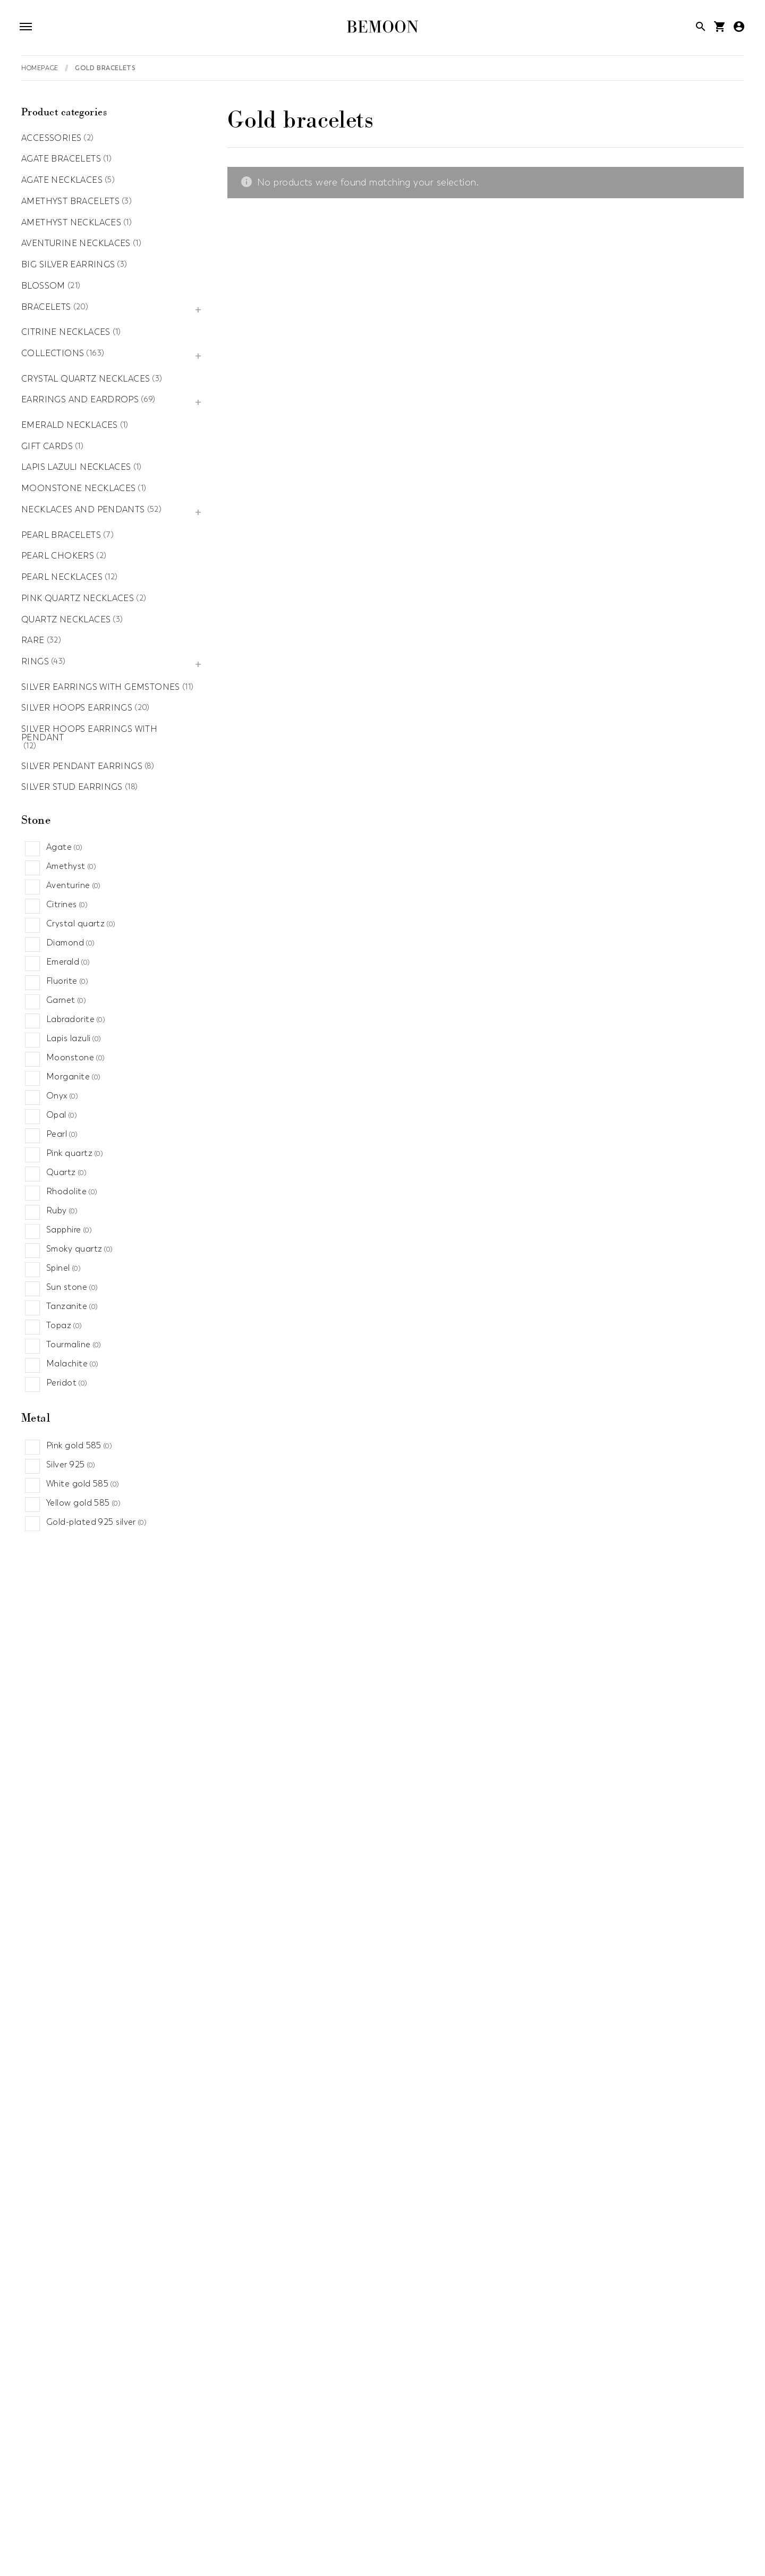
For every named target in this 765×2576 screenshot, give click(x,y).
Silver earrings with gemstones (100, 687)
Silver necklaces (632, 2096)
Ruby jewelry (364, 2558)
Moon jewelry (309, 2537)
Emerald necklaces (69, 425)
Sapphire (69, 1230)
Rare (33, 641)
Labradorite (75, 1019)
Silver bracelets (361, 2082)
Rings (35, 662)
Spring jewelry (605, 2558)
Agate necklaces (62, 180)
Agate (64, 847)
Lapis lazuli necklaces (76, 467)
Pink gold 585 (79, 1445)
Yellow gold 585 (83, 1503)
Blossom (43, 286)
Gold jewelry (381, 2516)
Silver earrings (200, 2273)
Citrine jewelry (363, 2495)
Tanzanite (72, 1306)
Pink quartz (74, 1153)
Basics (358, 2382)
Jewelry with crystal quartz (540, 2516)
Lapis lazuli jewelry (148, 2537)
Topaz (64, 1325)
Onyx (62, 1096)
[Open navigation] (27, 27)
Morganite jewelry (475, 2537)
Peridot (67, 1383)
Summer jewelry (676, 2558)
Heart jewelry (446, 2516)
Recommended (212, 2558)
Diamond (70, 943)
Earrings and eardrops (80, 400)
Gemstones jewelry (187, 2516)
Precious (362, 2367)
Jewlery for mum (639, 2516)
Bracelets (46, 307)
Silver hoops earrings (76, 708)
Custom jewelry (434, 2495)
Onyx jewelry (585, 2537)
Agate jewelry (48, 2495)
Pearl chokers (57, 556)
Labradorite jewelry (60, 2537)
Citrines (67, 904)
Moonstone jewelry (387, 2537)
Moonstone (75, 1057)
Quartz (66, 1172)
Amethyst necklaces (71, 223)
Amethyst (71, 866)
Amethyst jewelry (123, 2495)
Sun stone (72, 1287)
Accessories (51, 138)
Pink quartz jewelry (59, 2558)
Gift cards (47, 447)
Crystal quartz (81, 923)
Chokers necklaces (637, 2067)
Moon (358, 2353)
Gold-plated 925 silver (96, 1522)
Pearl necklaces (62, 577)
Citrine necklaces (65, 332)
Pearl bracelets (61, 535)
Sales (413, 2558)
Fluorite (67, 981)
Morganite (73, 1077)
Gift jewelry (261, 2516)
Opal (61, 1115)
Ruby (62, 1210)
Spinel (63, 1268)
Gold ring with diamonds (358, 2192)
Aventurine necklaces (76, 244)
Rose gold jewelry (291, 2558)
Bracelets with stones (374, 2067)
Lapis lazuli (73, 1038)
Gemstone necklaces (642, 2082)
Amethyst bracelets (70, 202)
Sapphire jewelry (469, 2558)
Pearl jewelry (649, 2537)
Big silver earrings (68, 265)
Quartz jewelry (139, 2558)
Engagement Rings (596, 2495)
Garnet (66, 1000)
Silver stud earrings (72, 787)
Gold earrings (200, 2259)
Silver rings (330, 2163)
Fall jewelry (43, 2516)
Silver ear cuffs (202, 2244)
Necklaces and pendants (83, 510)
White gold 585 (83, 1484)
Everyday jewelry (682, 2495)
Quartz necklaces (65, 620)
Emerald (68, 962)
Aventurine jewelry (207, 2495)
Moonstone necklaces (78, 489)
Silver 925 (71, 1464)
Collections (52, 354)
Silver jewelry (539, 2558)
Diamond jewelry (511, 2495)
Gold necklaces (631, 2111)
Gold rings (329, 2178)
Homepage (39, 68)
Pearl (62, 1134)
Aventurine (73, 885)
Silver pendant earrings (81, 767)
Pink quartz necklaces (77, 599)
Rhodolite (71, 1191)
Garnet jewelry (107, 2516)
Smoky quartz (79, 1249)
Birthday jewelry (289, 2495)
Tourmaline (73, 1344)
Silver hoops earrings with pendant (89, 733)
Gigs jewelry (320, 2516)
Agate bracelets (61, 159)
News (536, 2537)
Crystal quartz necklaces (85, 379)
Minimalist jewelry (233, 2537)
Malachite (72, 1364)
